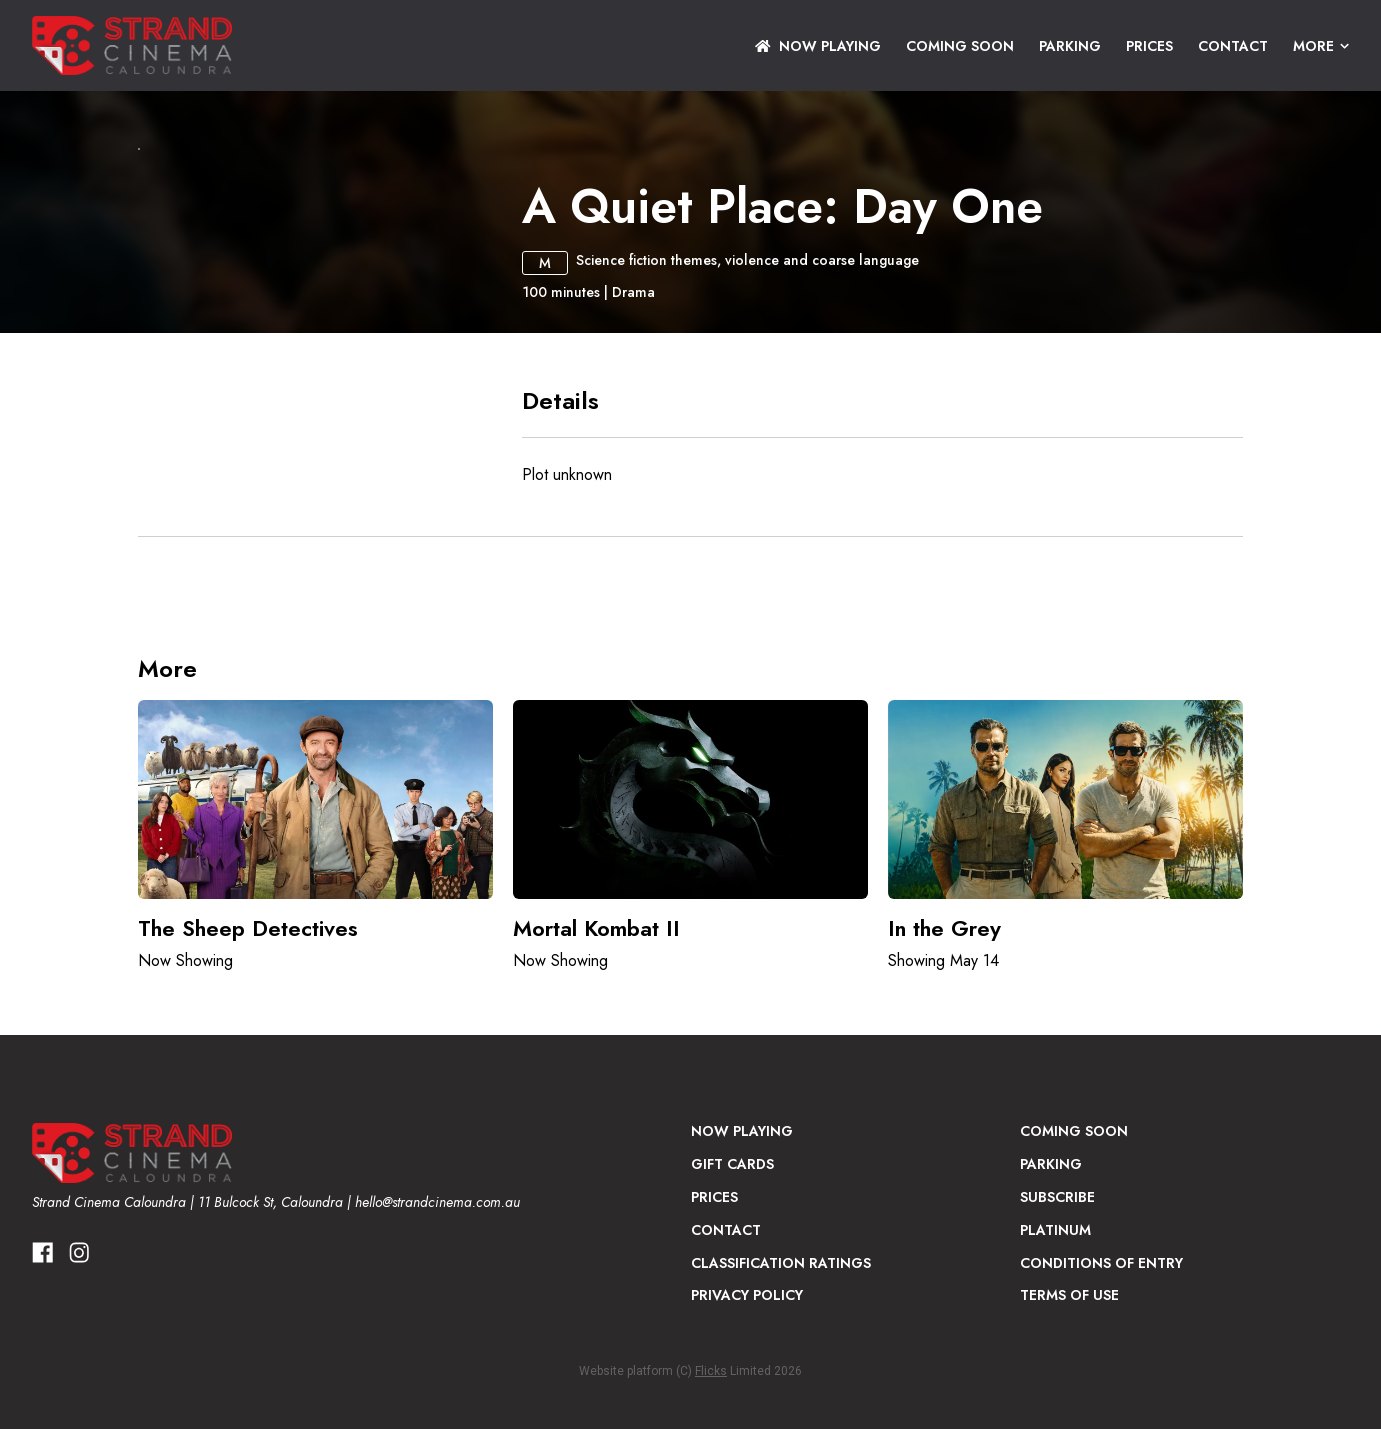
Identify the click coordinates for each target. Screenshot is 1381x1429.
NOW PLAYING (818, 46)
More (1321, 46)
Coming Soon (960, 46)
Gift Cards (732, 1360)
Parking (1070, 46)
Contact (1233, 46)
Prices (1149, 46)
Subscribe (1057, 1393)
